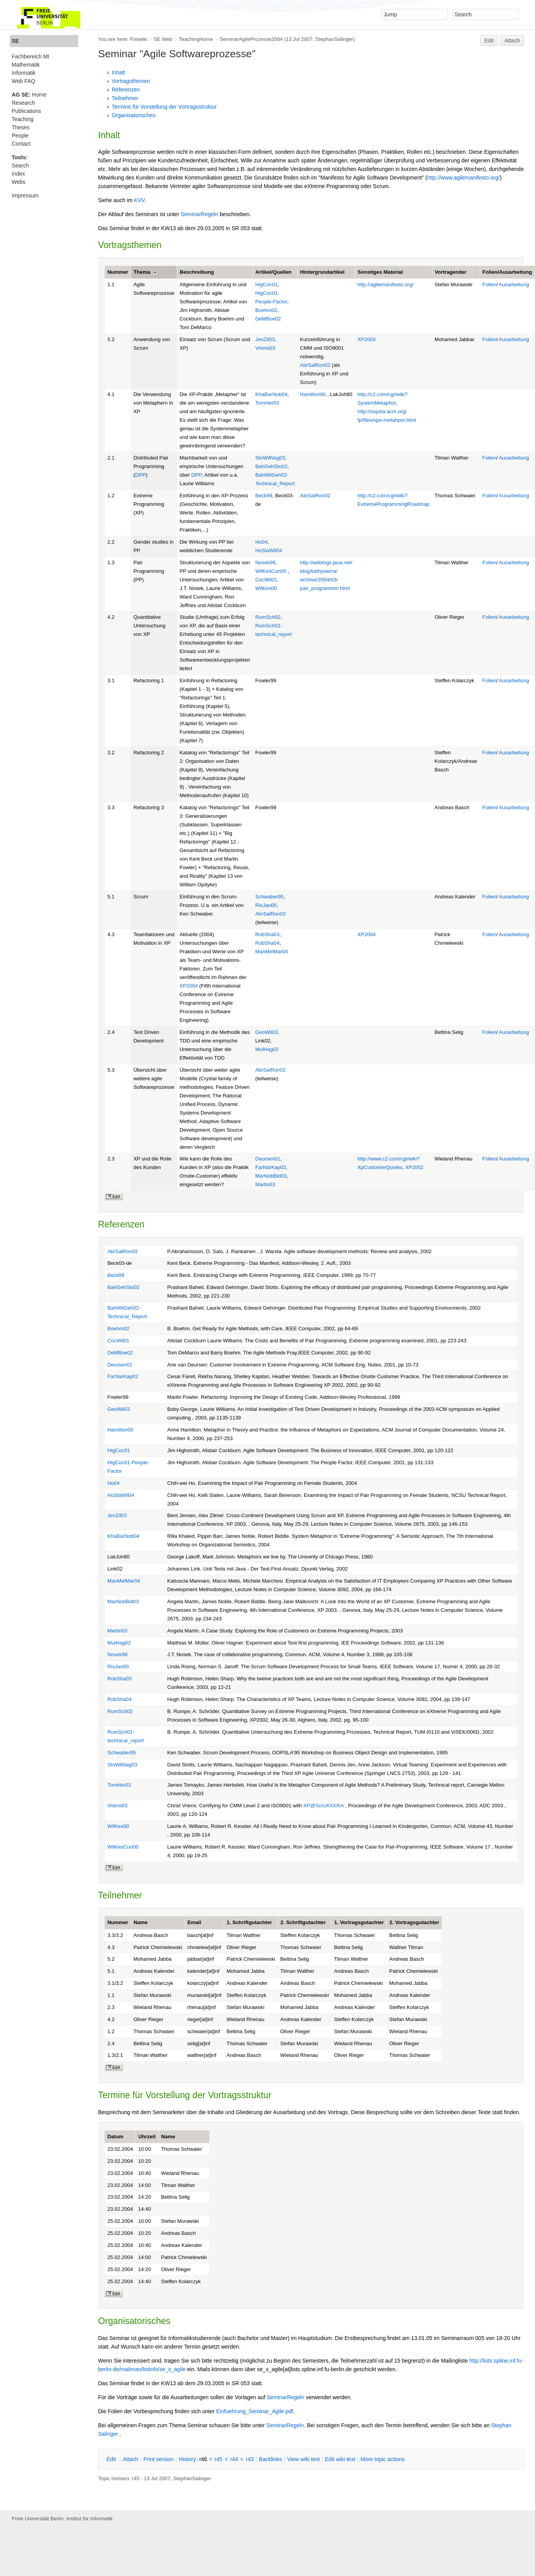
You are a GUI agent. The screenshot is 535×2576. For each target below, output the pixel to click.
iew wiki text (303, 2459)
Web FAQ (23, 81)
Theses (21, 127)
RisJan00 (266, 905)
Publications (26, 111)
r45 (218, 2459)
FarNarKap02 (270, 1167)
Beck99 (263, 495)
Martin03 (265, 1184)
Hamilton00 (313, 394)
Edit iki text (340, 2459)
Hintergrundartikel (322, 272)
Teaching (22, 119)
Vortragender (451, 272)
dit (112, 2459)
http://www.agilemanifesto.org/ (463, 177)
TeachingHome (196, 39)
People (20, 135)
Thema (142, 272)
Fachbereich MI (30, 56)
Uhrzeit (147, 2136)
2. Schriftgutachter (303, 1922)
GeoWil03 (266, 1032)
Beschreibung (197, 272)
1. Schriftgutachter (249, 1922)
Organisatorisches (134, 115)
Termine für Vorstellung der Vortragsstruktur (164, 107)
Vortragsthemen (131, 81)
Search (20, 165)
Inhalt (118, 72)
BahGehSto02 (271, 466)
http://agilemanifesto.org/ (386, 284)
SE (15, 41)
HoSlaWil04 (268, 550)
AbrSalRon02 (315, 365)
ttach (130, 2459)
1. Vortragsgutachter (359, 1922)
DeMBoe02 (268, 319)
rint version (159, 2459)
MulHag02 (267, 1049)
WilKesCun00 (270, 571)
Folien (489, 284)
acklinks (270, 2459)
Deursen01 (267, 1159)
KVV (139, 200)
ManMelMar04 (271, 951)
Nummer (117, 272)
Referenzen (126, 89)
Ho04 (261, 542)
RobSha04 (267, 943)
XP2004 (189, 986)
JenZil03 (265, 339)
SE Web (163, 39)
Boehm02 (266, 310)
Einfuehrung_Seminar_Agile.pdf (254, 2411)
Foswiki (138, 39)
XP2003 (367, 339)
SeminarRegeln (199, 214)
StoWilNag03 (270, 458)
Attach (512, 40)
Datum (115, 2136)
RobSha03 (267, 934)
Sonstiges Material (380, 272)
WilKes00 (266, 588)
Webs (19, 182)
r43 (250, 2459)
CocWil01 (266, 580)
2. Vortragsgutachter (414, 1922)
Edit (489, 40)
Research (23, 103)
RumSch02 (268, 617)
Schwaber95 (269, 897)
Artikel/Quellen (274, 272)
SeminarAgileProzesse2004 (250, 39)
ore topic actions (382, 2459)
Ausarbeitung (514, 284)
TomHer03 (267, 403)
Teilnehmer (125, 98)
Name (141, 1922)
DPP (140, 475)
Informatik (23, 73)
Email (194, 1922)
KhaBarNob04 (271, 394)
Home (29, 95)
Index (18, 174)
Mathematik (26, 65)
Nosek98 (265, 562)
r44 (234, 2459)
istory (187, 2459)
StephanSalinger (334, 39)
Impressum (25, 195)
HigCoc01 (266, 284)
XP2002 (414, 1167)
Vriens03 (265, 348)
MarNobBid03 (270, 1176)
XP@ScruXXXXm (324, 1805)
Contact (21, 144)
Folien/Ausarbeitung (507, 272)
